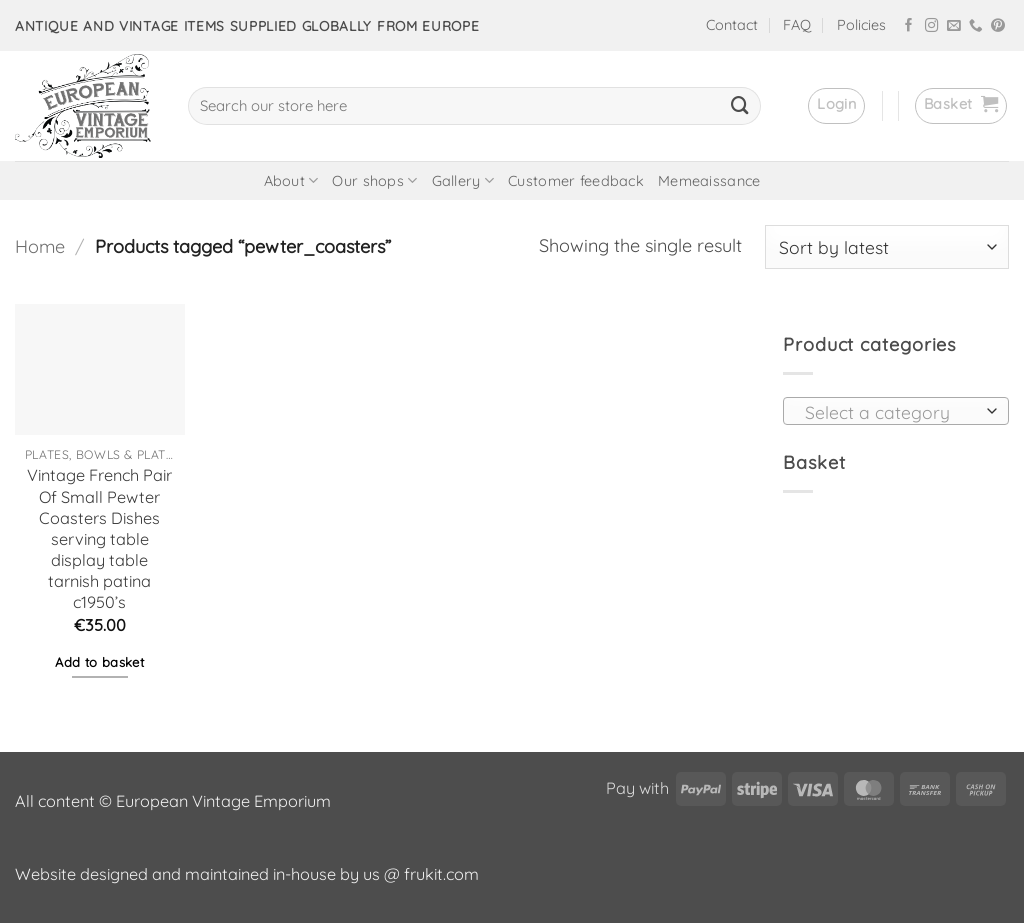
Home (40, 246)
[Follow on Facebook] (909, 26)
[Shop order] (887, 247)
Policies (861, 25)
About (291, 180)
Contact (732, 25)
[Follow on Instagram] (932, 26)
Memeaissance (709, 181)
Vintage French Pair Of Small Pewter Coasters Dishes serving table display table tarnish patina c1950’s (99, 538)
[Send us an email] (954, 26)
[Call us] (976, 26)
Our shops (374, 180)
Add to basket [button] (99, 662)
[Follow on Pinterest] (998, 26)
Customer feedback (576, 181)
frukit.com (441, 874)
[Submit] (740, 106)
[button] (836, 106)
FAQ (797, 25)
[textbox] (890, 412)
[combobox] (896, 411)
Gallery (463, 180)
